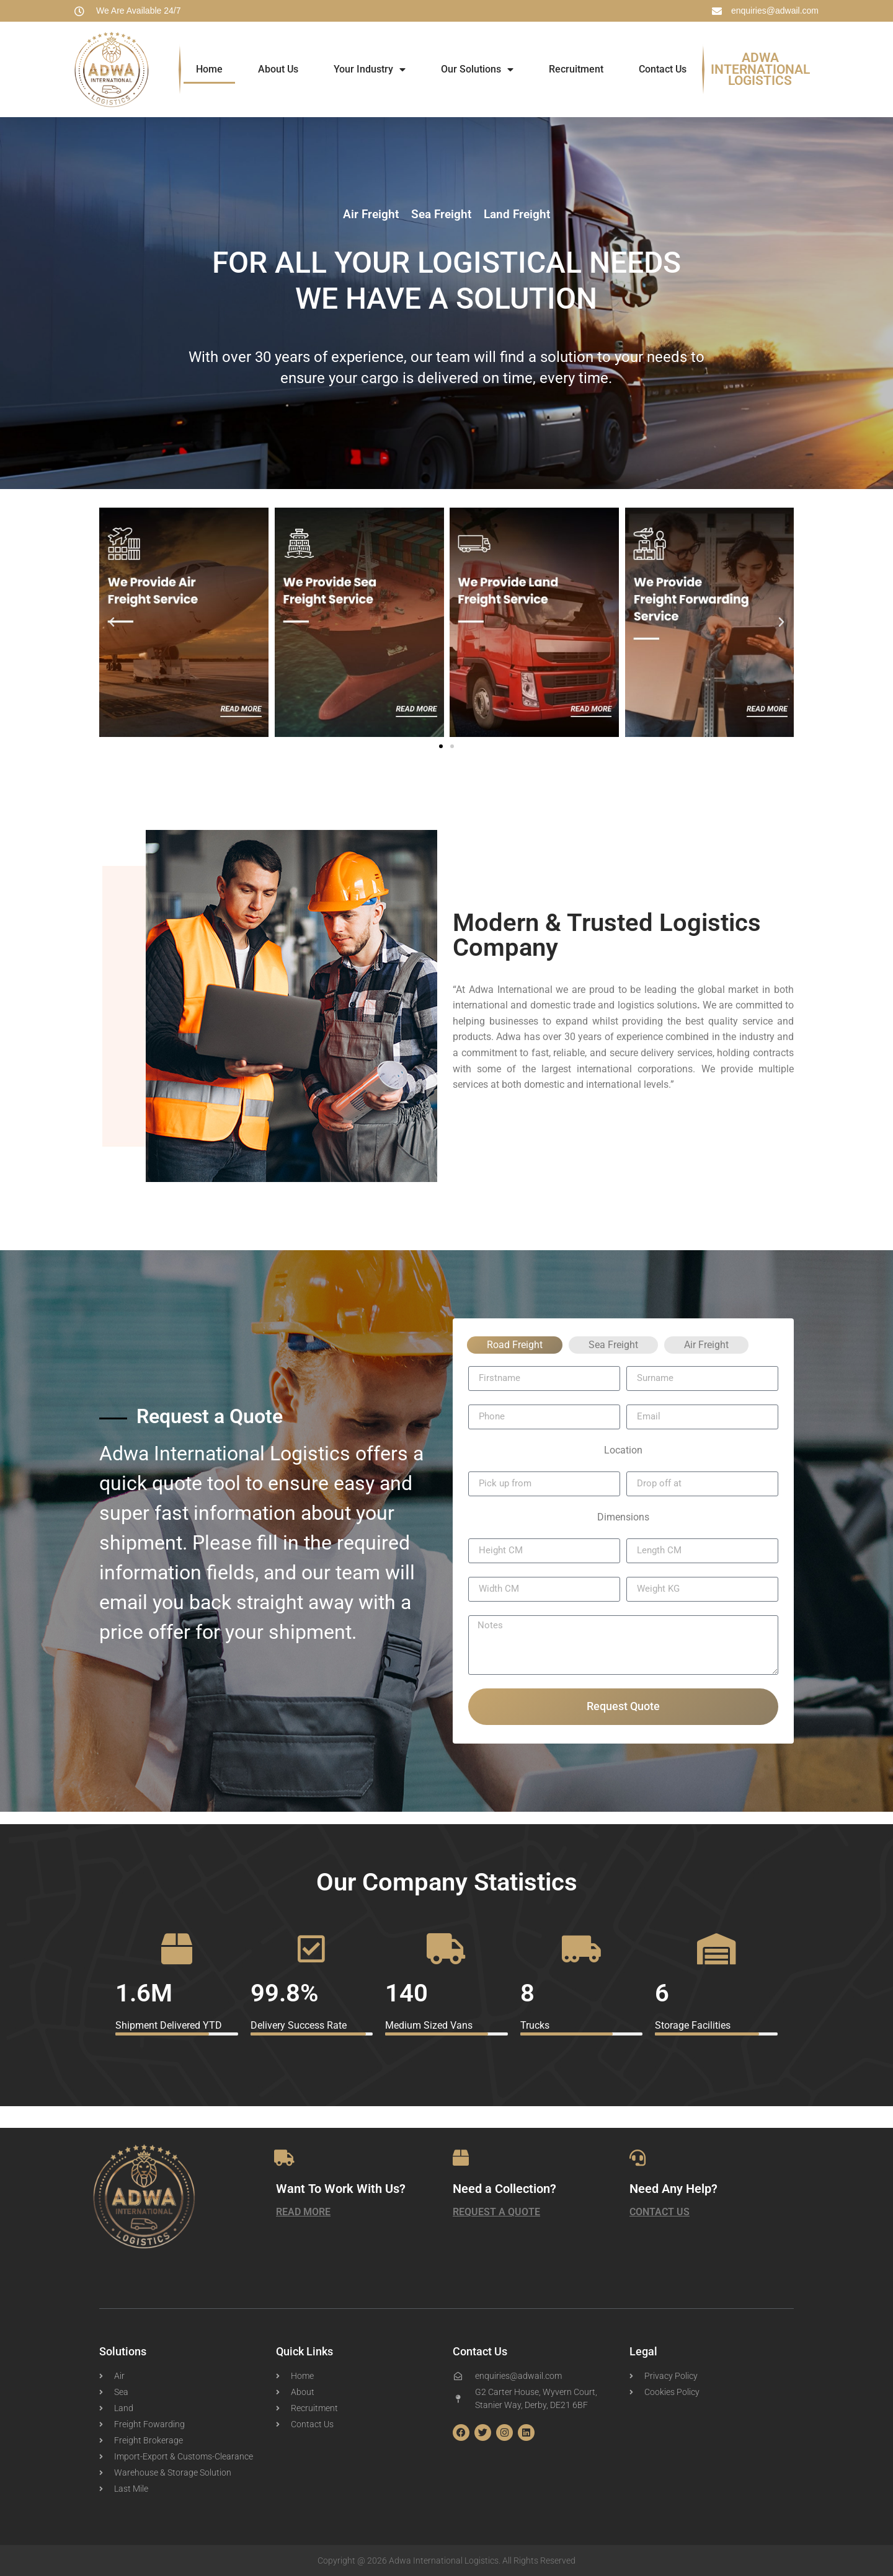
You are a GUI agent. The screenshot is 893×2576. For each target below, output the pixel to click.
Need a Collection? (504, 2188)
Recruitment (576, 69)
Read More (303, 2212)
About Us (278, 69)
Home (209, 69)
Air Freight (706, 1345)
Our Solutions (477, 69)
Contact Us (662, 69)
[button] (111, 622)
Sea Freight (613, 1345)
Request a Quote (496, 2212)
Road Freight (515, 1345)
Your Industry (370, 69)
